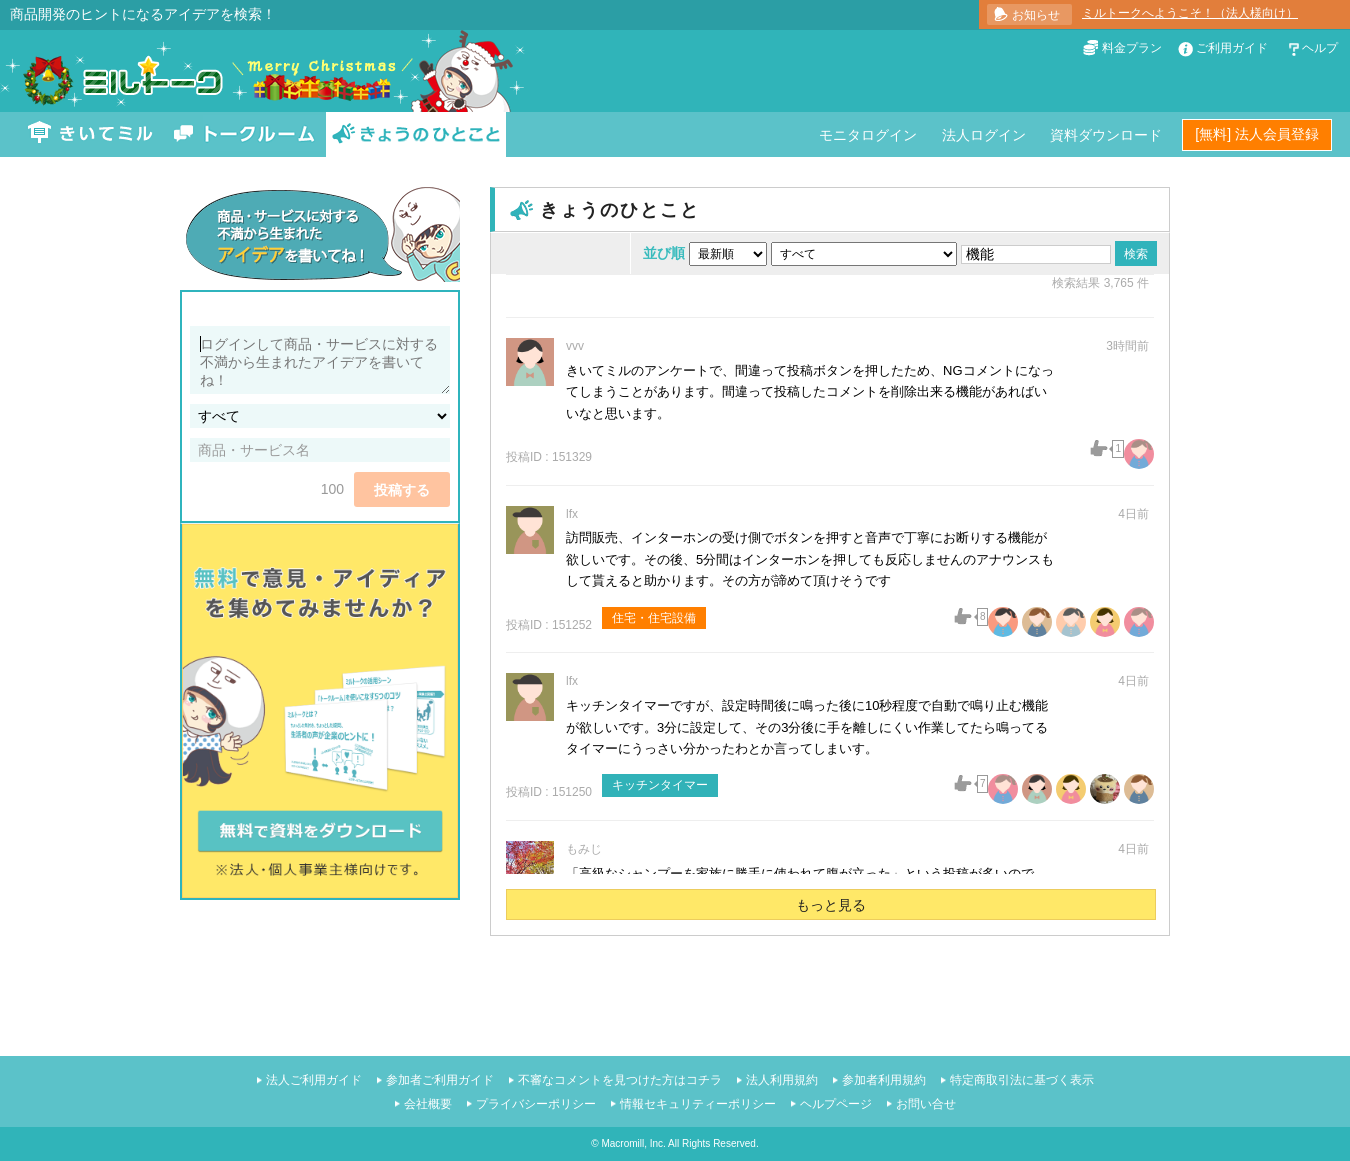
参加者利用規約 (884, 1080)
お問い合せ (926, 1104)
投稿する (402, 490)
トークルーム (244, 134)
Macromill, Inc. (633, 1143)
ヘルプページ (836, 1104)
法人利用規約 (782, 1080)
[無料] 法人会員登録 (1257, 134)
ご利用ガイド (1232, 48)
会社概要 (428, 1104)
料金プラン (1132, 48)
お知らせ (1036, 15)
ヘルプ (1320, 48)
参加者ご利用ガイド (440, 1080)
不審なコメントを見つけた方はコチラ (620, 1080)
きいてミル (91, 134)
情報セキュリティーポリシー (698, 1104)
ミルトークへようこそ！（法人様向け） (1190, 13)
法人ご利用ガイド (314, 1080)
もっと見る (831, 905)
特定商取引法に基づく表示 (1022, 1080)
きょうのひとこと (416, 134)
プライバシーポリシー (536, 1104)
